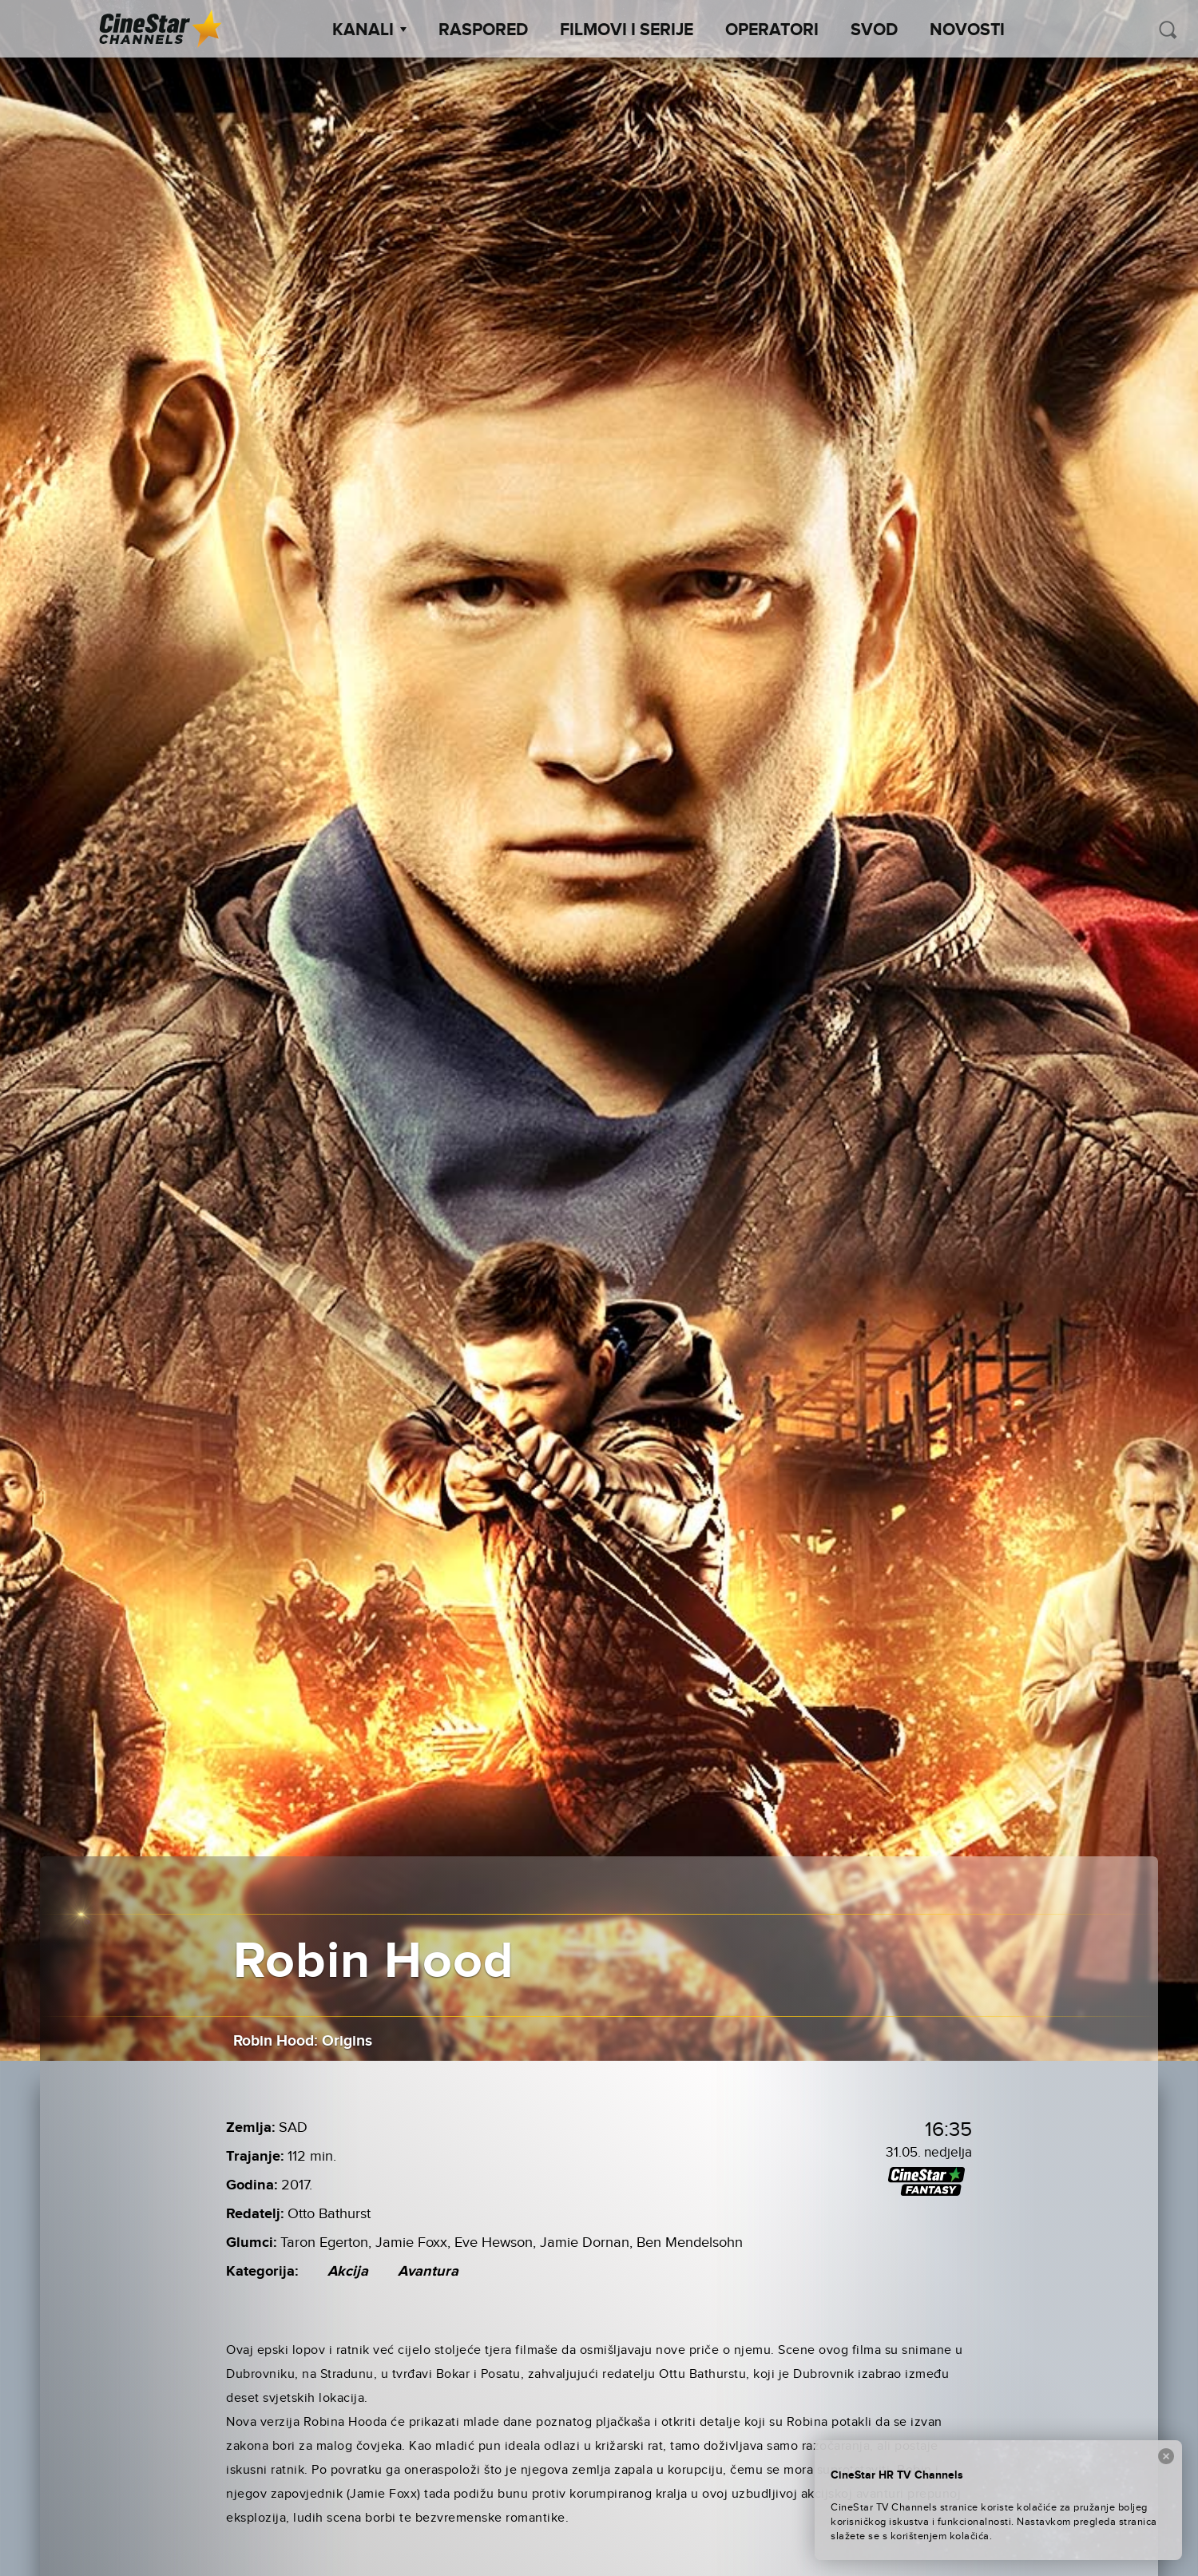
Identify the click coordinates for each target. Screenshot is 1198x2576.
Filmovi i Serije (626, 30)
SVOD (874, 30)
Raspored (483, 30)
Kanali (369, 30)
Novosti (967, 30)
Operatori (772, 30)
